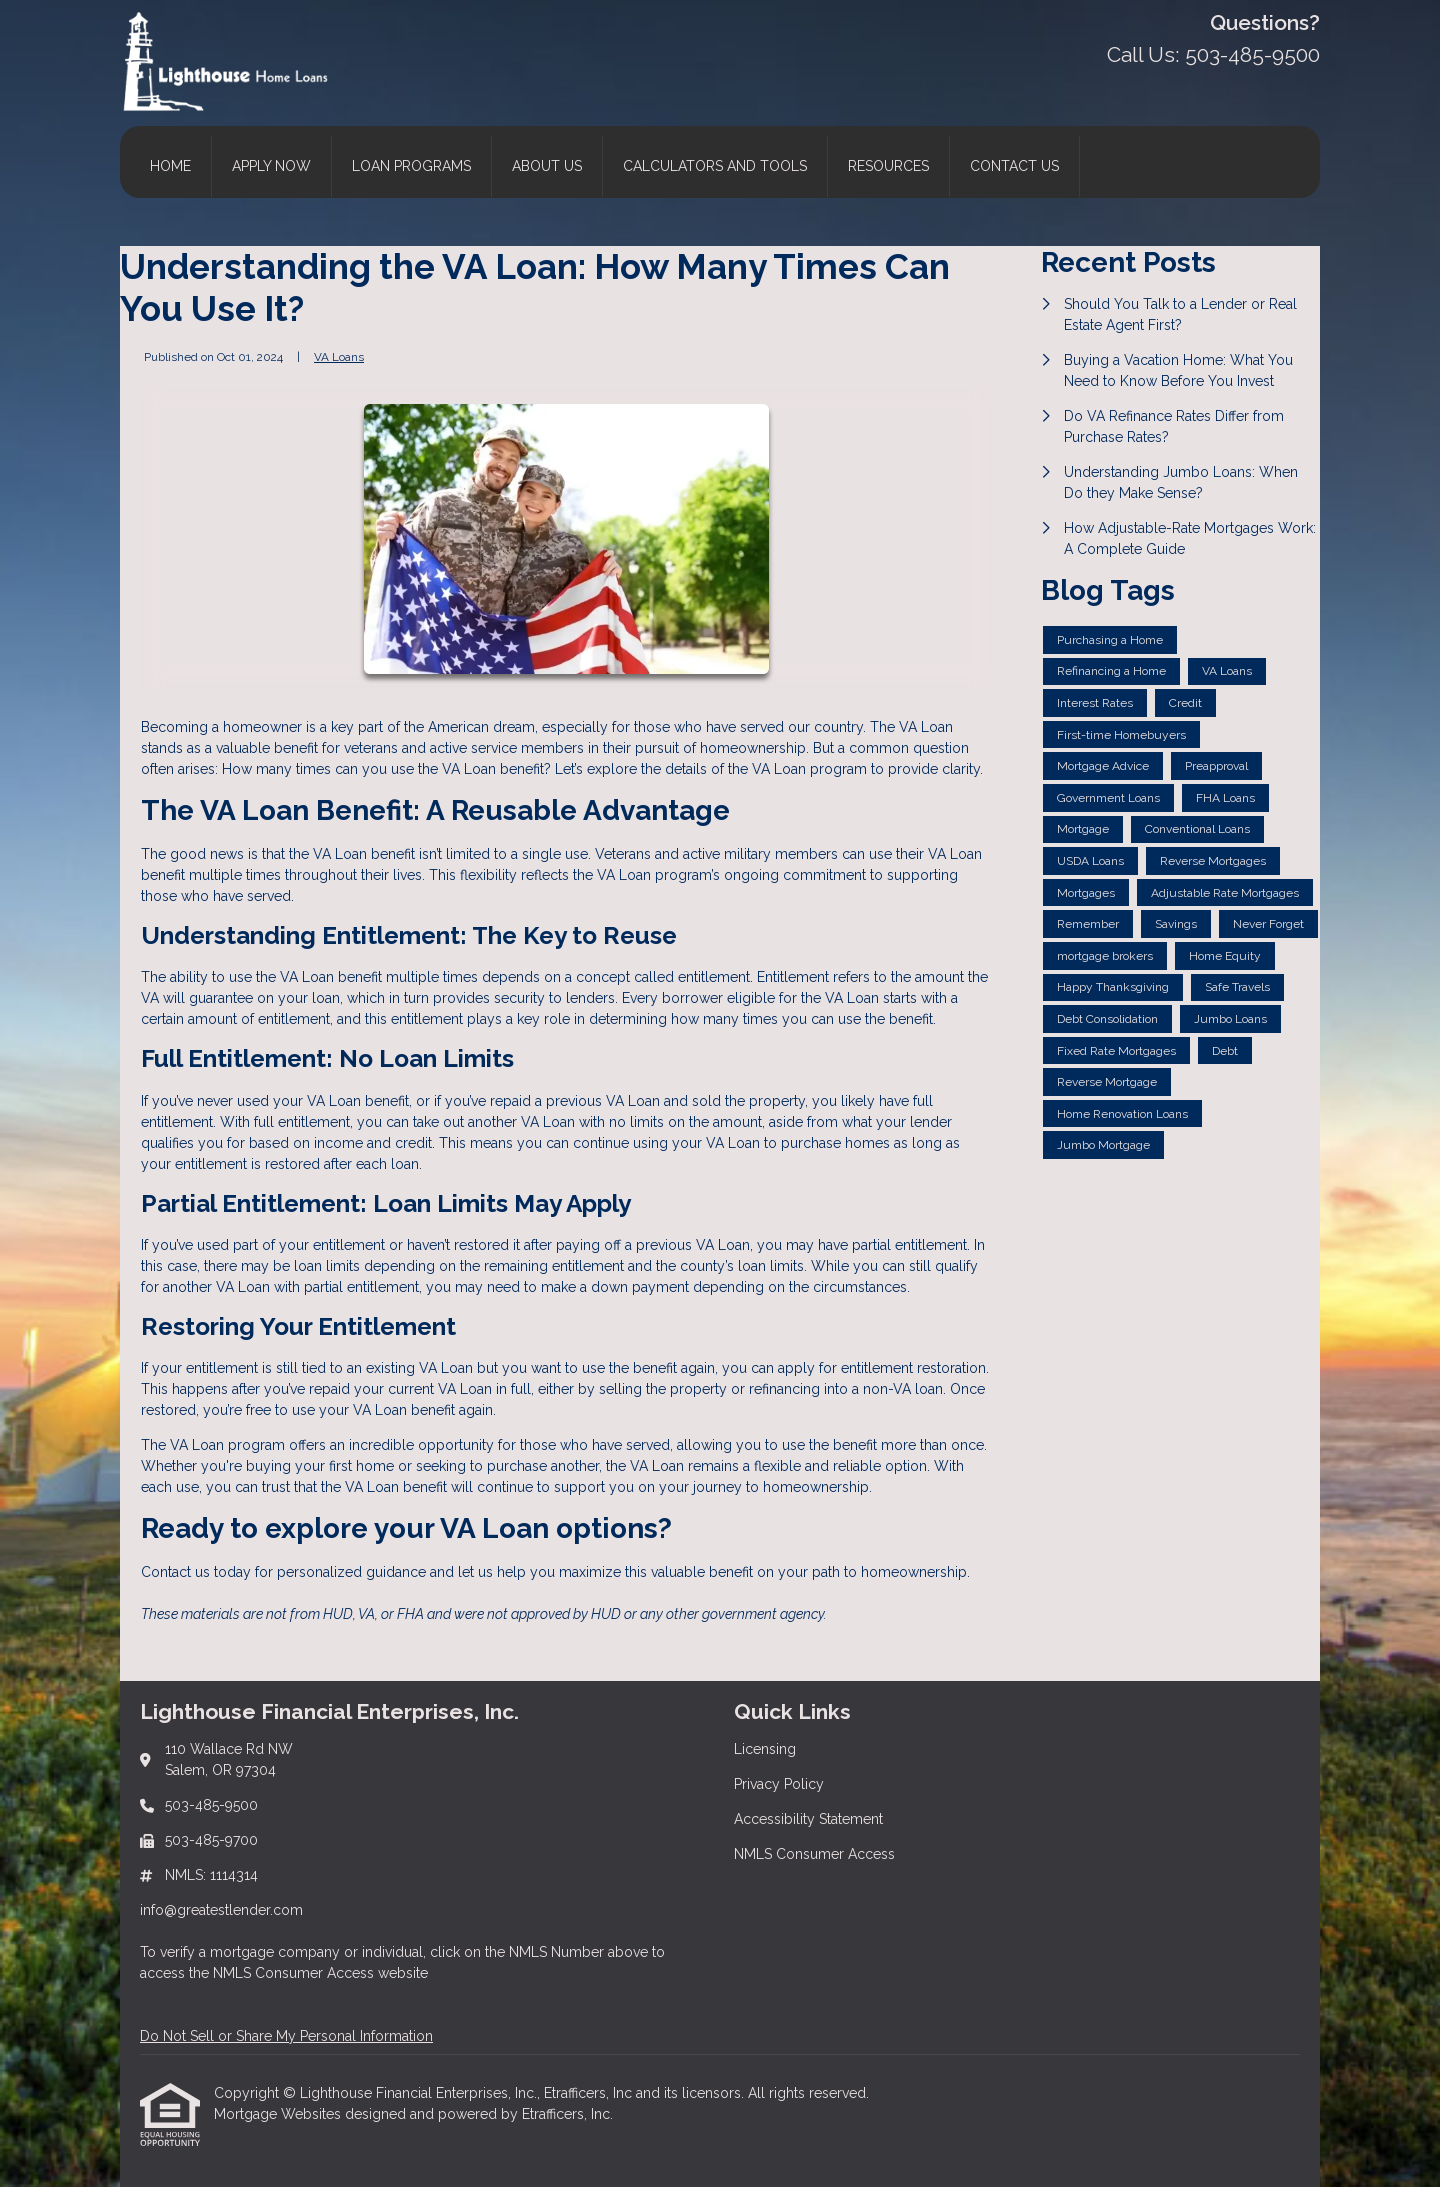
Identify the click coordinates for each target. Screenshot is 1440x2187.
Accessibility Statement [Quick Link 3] (808, 1819)
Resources (888, 166)
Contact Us (1014, 166)
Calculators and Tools (715, 166)
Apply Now (271, 166)
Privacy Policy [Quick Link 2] (779, 1784)
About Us (547, 166)
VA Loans (339, 357)
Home (170, 166)
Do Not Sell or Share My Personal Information (286, 2036)
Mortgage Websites (279, 2114)
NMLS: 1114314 (211, 1875)
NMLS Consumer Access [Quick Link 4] (814, 1854)
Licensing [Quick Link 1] (765, 1749)
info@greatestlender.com (221, 1910)
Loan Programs (411, 166)
